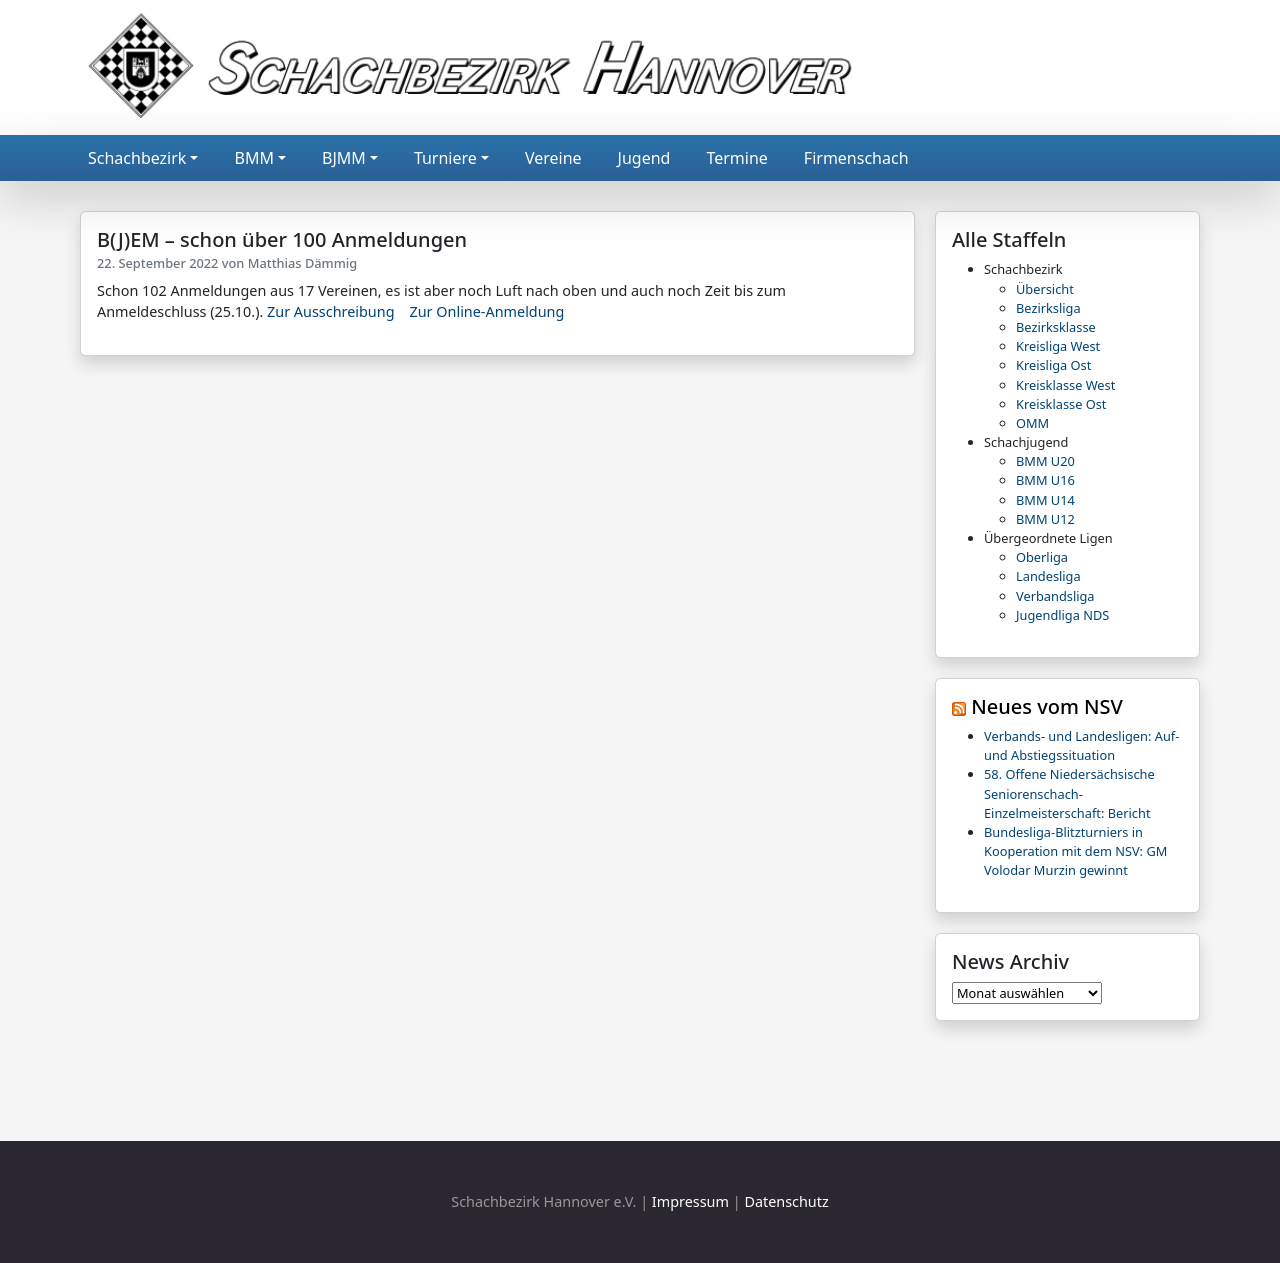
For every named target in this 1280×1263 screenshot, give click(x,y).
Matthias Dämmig (303, 263)
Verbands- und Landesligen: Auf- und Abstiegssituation (1081, 745)
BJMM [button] (344, 158)
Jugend (644, 158)
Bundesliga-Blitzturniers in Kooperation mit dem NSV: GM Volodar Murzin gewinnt (1075, 851)
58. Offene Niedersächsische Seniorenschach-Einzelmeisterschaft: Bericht (1069, 793)
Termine (736, 158)
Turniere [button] (445, 158)
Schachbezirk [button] (137, 158)
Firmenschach (856, 158)
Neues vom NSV (1047, 706)
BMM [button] (253, 158)
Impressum (690, 1201)
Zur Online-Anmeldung (486, 311)
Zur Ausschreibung (330, 311)
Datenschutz (786, 1201)
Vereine (553, 158)
